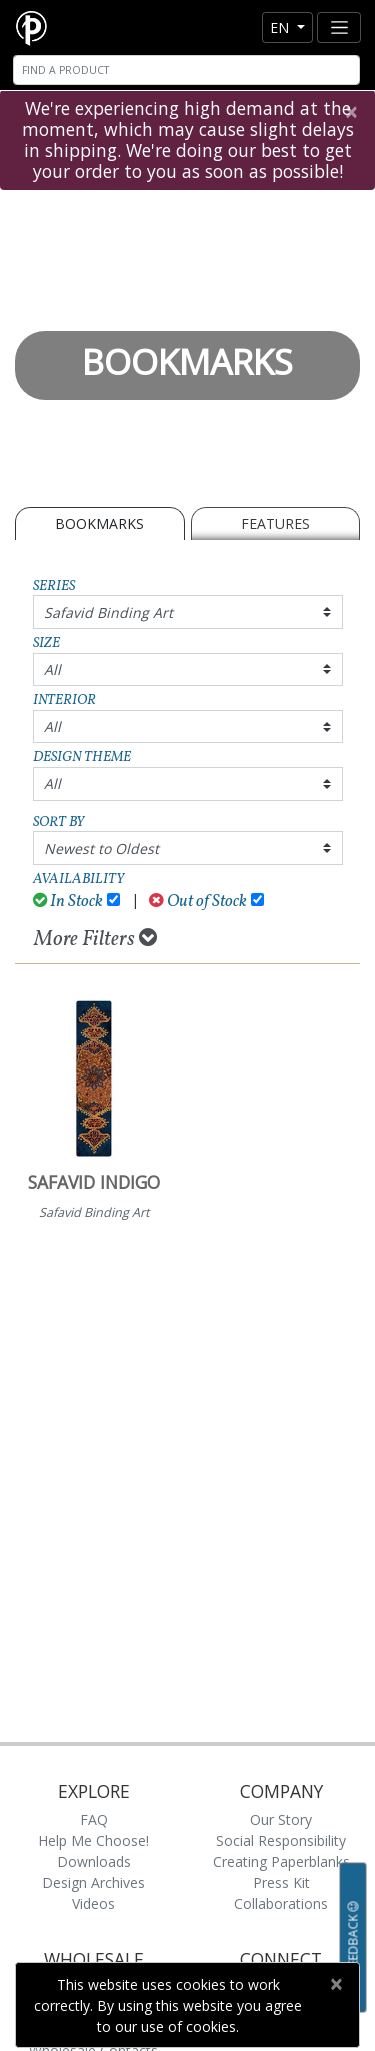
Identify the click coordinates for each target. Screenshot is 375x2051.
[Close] (350, 112)
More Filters (95, 939)
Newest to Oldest (101, 848)
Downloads (94, 1861)
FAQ (94, 1819)
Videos (93, 1903)
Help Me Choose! (93, 1840)
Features (275, 523)
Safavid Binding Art (108, 612)
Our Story (281, 1819)
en (281, 27)
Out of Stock (198, 901)
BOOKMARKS (99, 523)
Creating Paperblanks (281, 1861)
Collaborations (281, 1903)
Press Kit (281, 1882)
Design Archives (93, 1882)
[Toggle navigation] (339, 27)
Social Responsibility (281, 1840)
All (52, 669)
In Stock (68, 901)
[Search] (186, 70)
